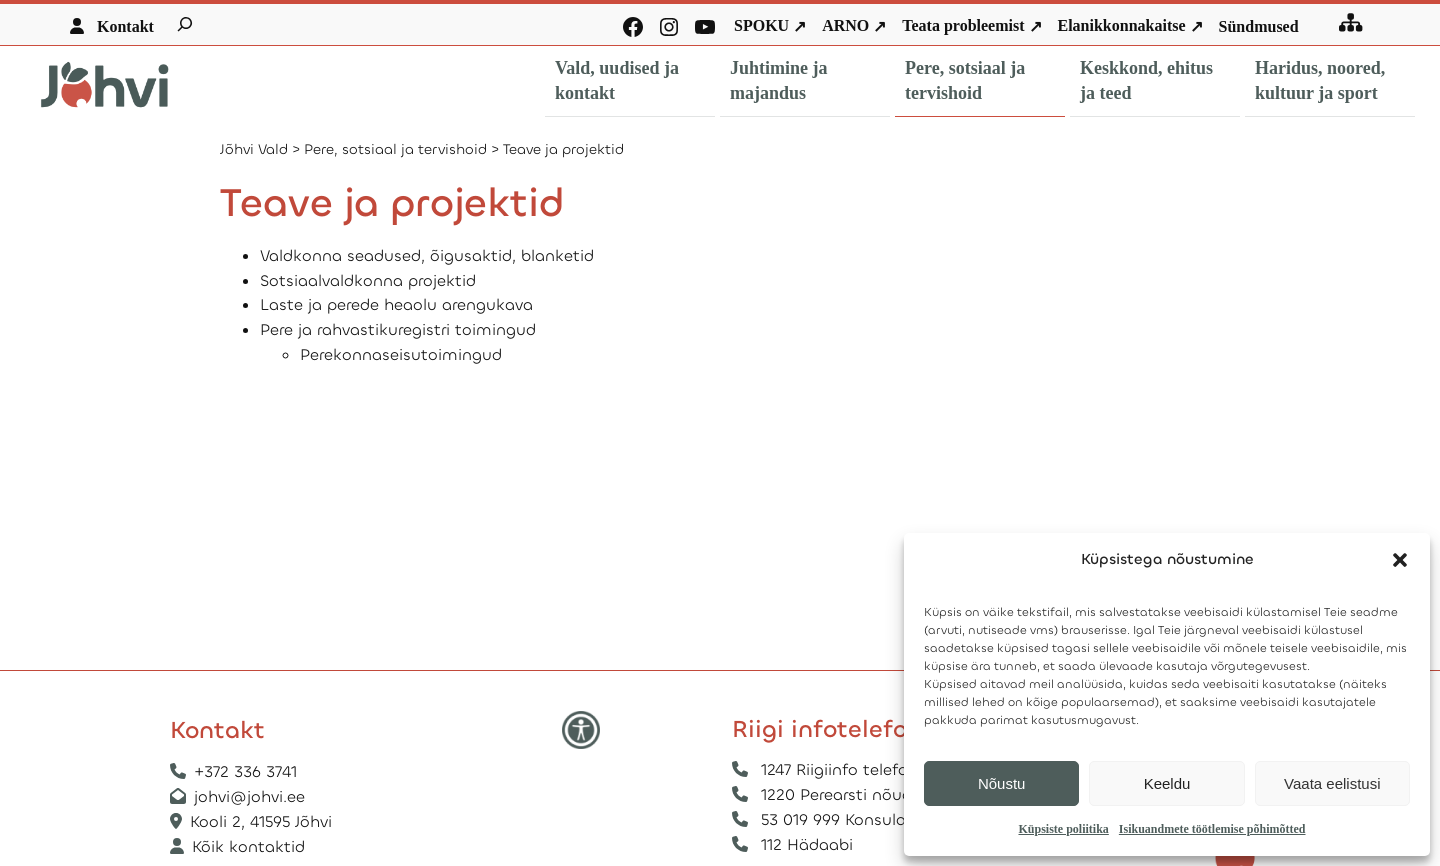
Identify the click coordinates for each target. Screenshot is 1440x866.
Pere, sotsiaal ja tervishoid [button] (965, 80)
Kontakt (125, 26)
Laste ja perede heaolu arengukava (396, 304)
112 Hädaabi (807, 844)
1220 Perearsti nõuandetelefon (878, 794)
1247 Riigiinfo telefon (839, 769)
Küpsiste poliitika (1063, 829)
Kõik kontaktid (248, 846)
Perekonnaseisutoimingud (401, 354)
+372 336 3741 (245, 771)
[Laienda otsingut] (185, 24)
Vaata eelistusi (1332, 783)
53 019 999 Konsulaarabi (853, 819)
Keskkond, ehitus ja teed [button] (1146, 80)
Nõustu (1002, 783)
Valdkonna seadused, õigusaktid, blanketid (427, 255)
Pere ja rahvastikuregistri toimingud (398, 329)
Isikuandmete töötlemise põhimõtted (1212, 829)
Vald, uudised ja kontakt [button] (617, 80)
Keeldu (1167, 783)
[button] (1400, 560)
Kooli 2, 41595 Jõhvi (263, 821)
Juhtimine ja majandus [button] (779, 80)
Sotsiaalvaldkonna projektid (368, 280)
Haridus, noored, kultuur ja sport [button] (1320, 80)
